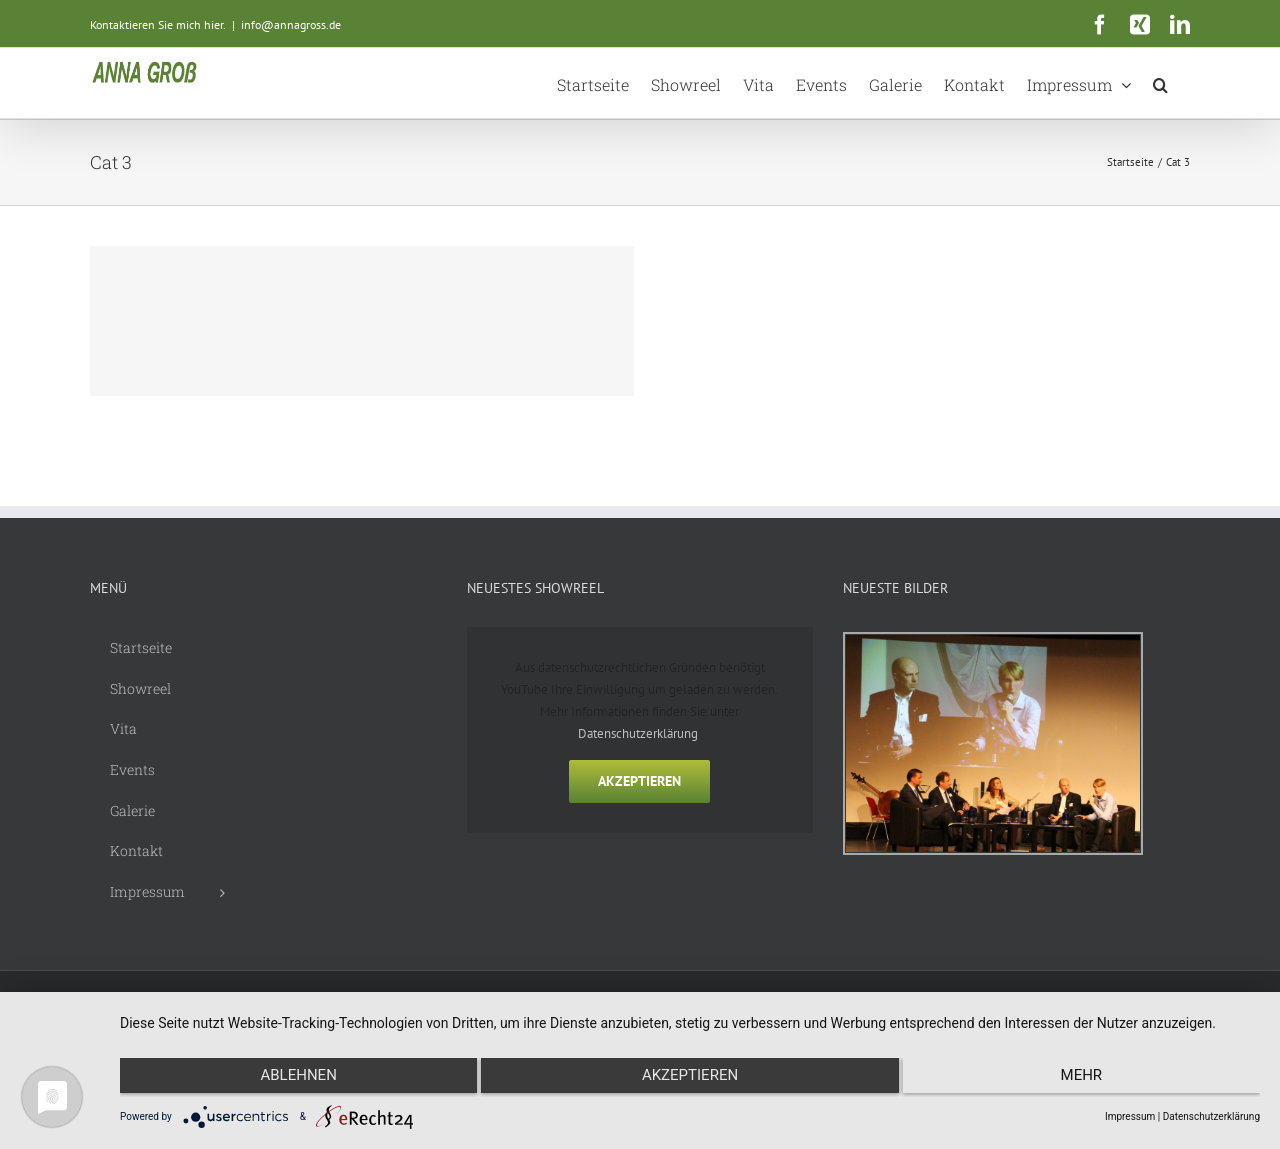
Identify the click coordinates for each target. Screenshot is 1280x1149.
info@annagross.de (291, 24)
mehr (1090, 1080)
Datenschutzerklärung (638, 733)
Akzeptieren (639, 781)
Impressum (1130, 1116)
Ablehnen (290, 1080)
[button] (1160, 83)
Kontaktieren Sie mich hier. (158, 24)
